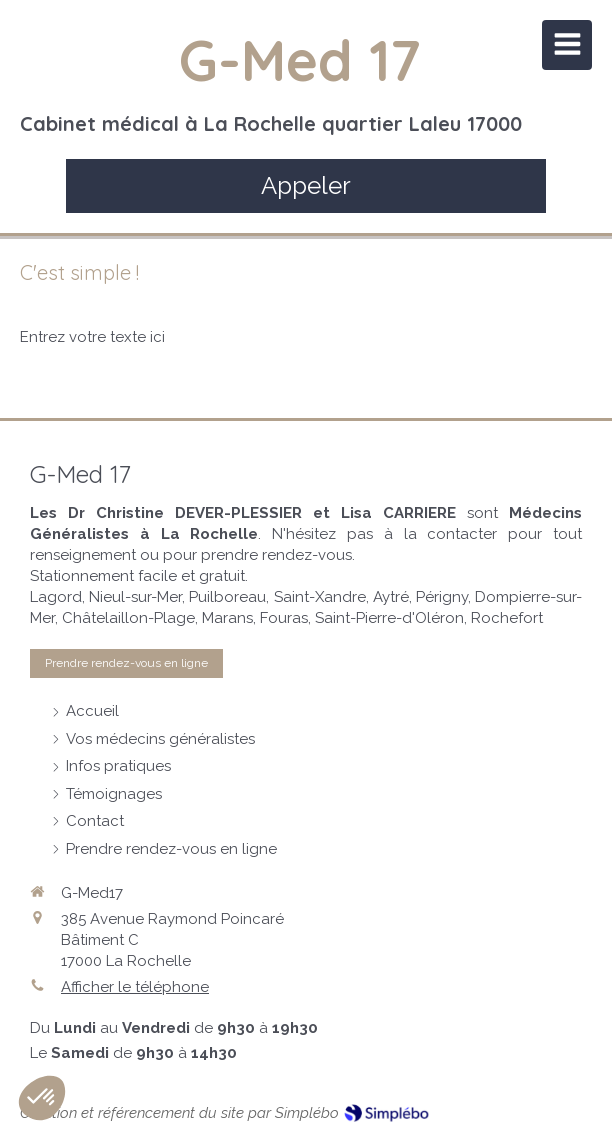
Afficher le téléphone (135, 987)
